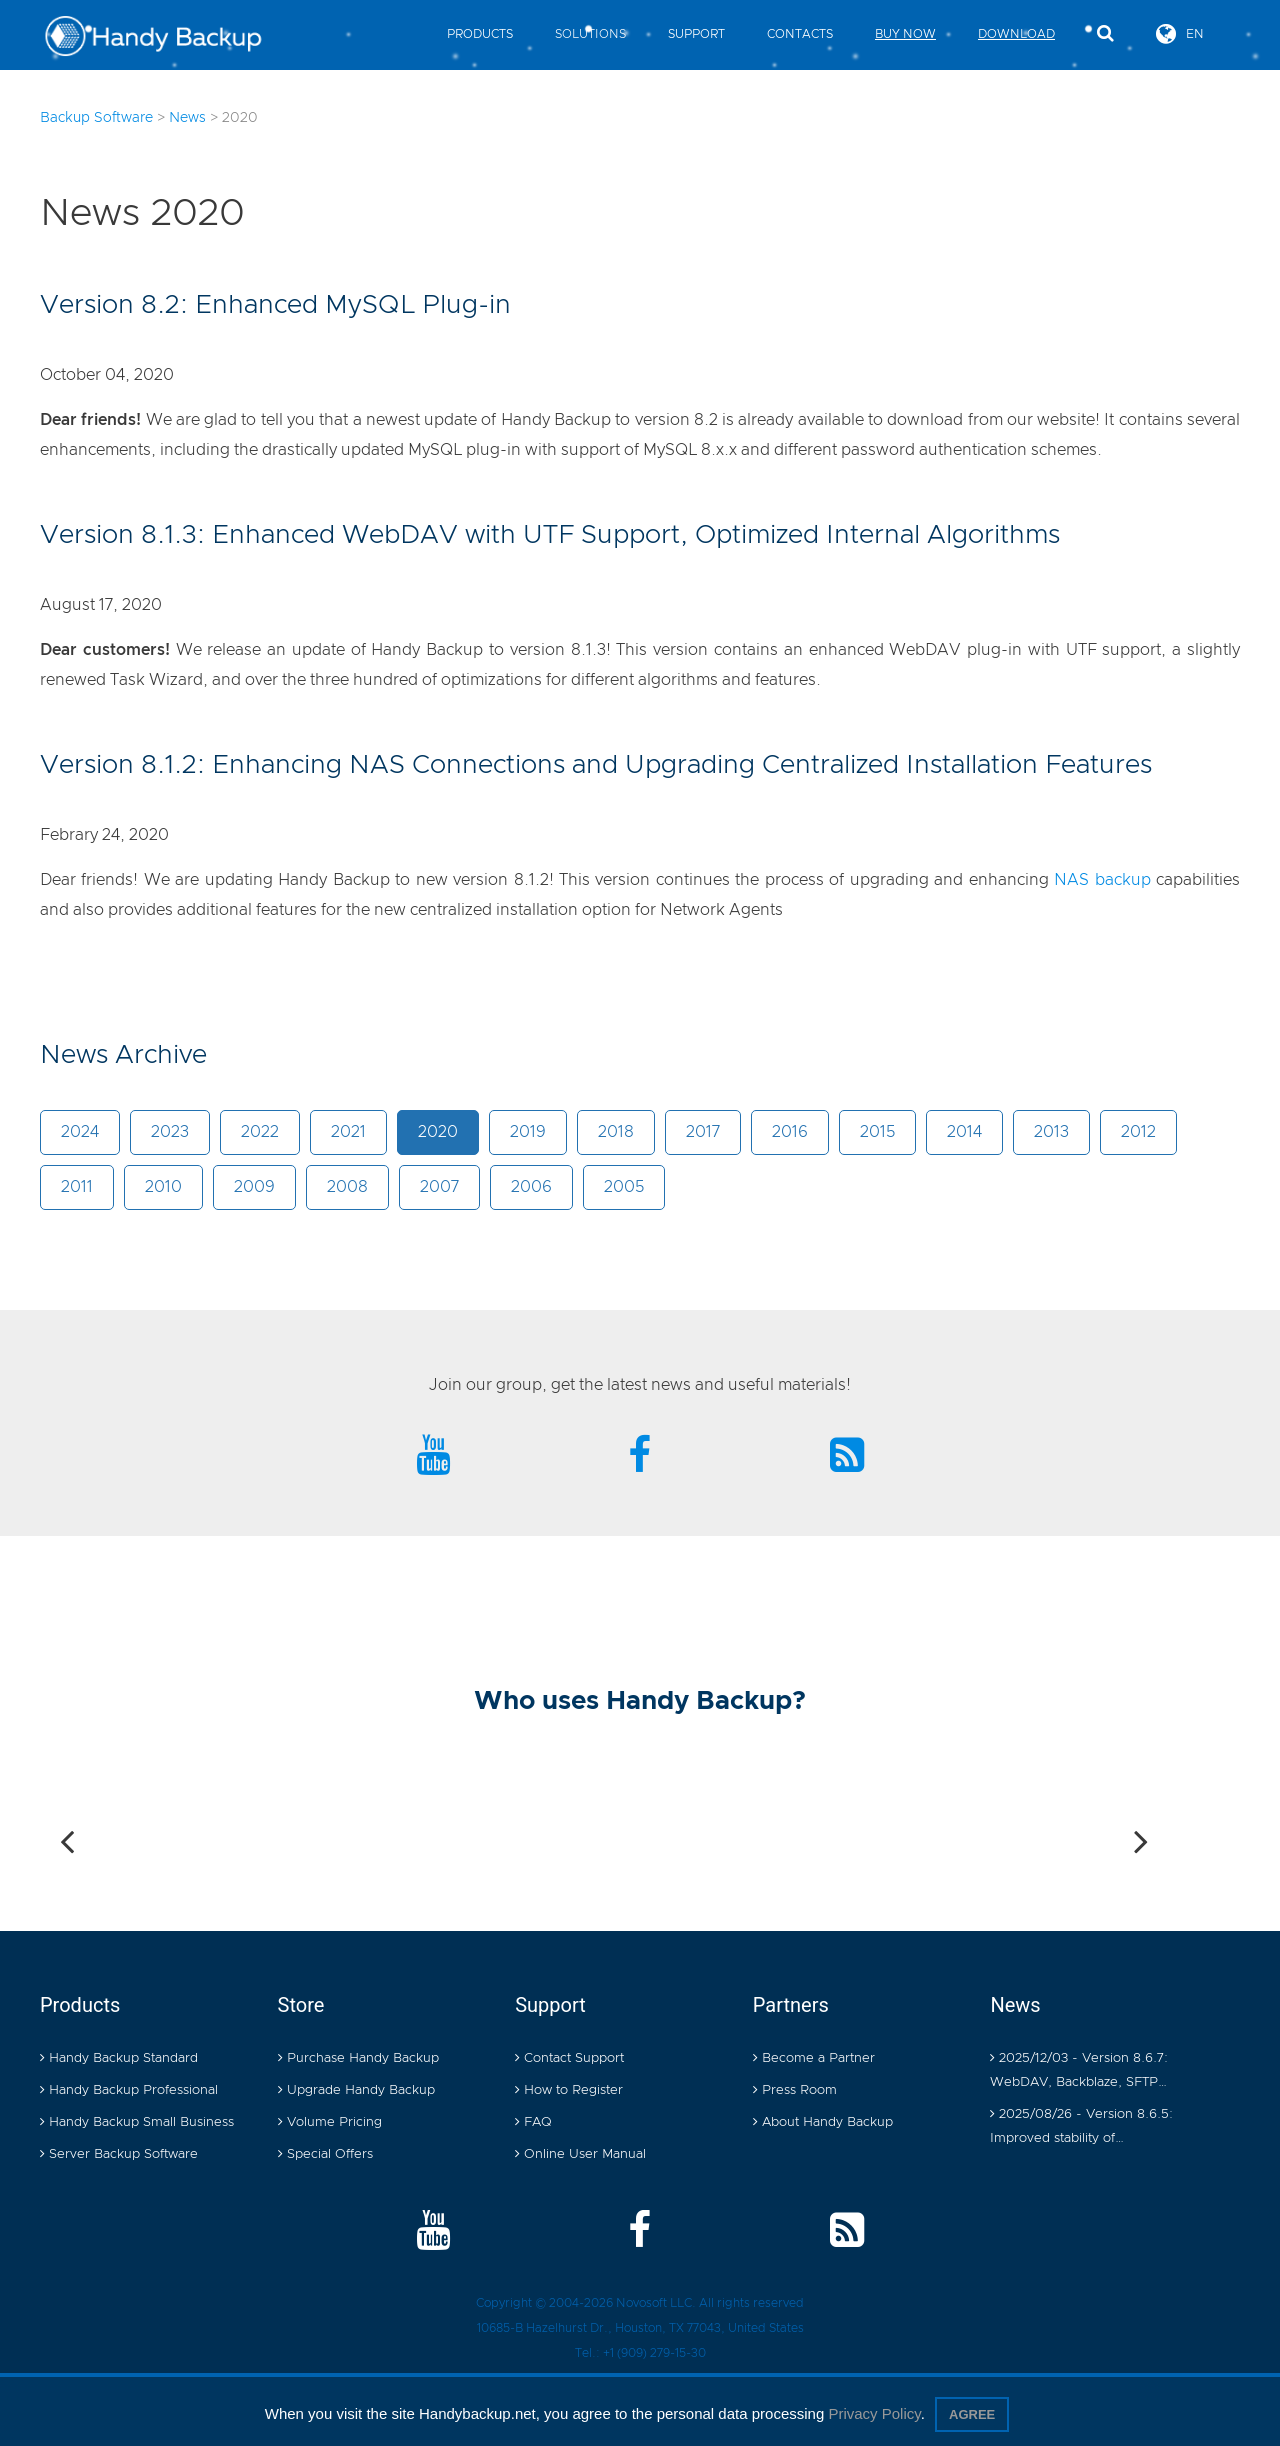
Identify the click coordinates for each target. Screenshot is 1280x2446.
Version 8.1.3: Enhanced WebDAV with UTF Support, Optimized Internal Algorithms (550, 535)
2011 (77, 1187)
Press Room (795, 2090)
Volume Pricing (330, 2122)
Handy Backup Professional (129, 2090)
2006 (531, 1187)
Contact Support (569, 2058)
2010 (163, 1187)
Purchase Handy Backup (358, 2058)
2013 (1051, 1132)
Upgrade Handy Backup (356, 2090)
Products (480, 34)
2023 (170, 1132)
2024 (80, 1132)
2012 (1138, 1132)
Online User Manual (580, 2154)
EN (1180, 33)
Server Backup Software (119, 2154)
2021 (348, 1132)
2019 (528, 1132)
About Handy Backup (823, 2122)
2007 (439, 1187)
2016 (790, 1132)
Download (1016, 34)
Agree (972, 2414)
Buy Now (905, 34)
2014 (964, 1132)
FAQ (533, 2122)
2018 (616, 1132)
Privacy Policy (874, 2413)
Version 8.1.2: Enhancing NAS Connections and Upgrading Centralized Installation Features (596, 765)
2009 (254, 1187)
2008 (347, 1187)
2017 (703, 1132)
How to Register (569, 2090)
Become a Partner (814, 2058)
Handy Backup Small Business (137, 2122)
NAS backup (1102, 880)
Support (696, 34)
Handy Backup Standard (119, 2058)
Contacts (800, 34)
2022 (260, 1132)
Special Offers (325, 2154)
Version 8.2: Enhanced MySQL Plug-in (275, 305)
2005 (624, 1187)
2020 (438, 1132)
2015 (877, 1132)
